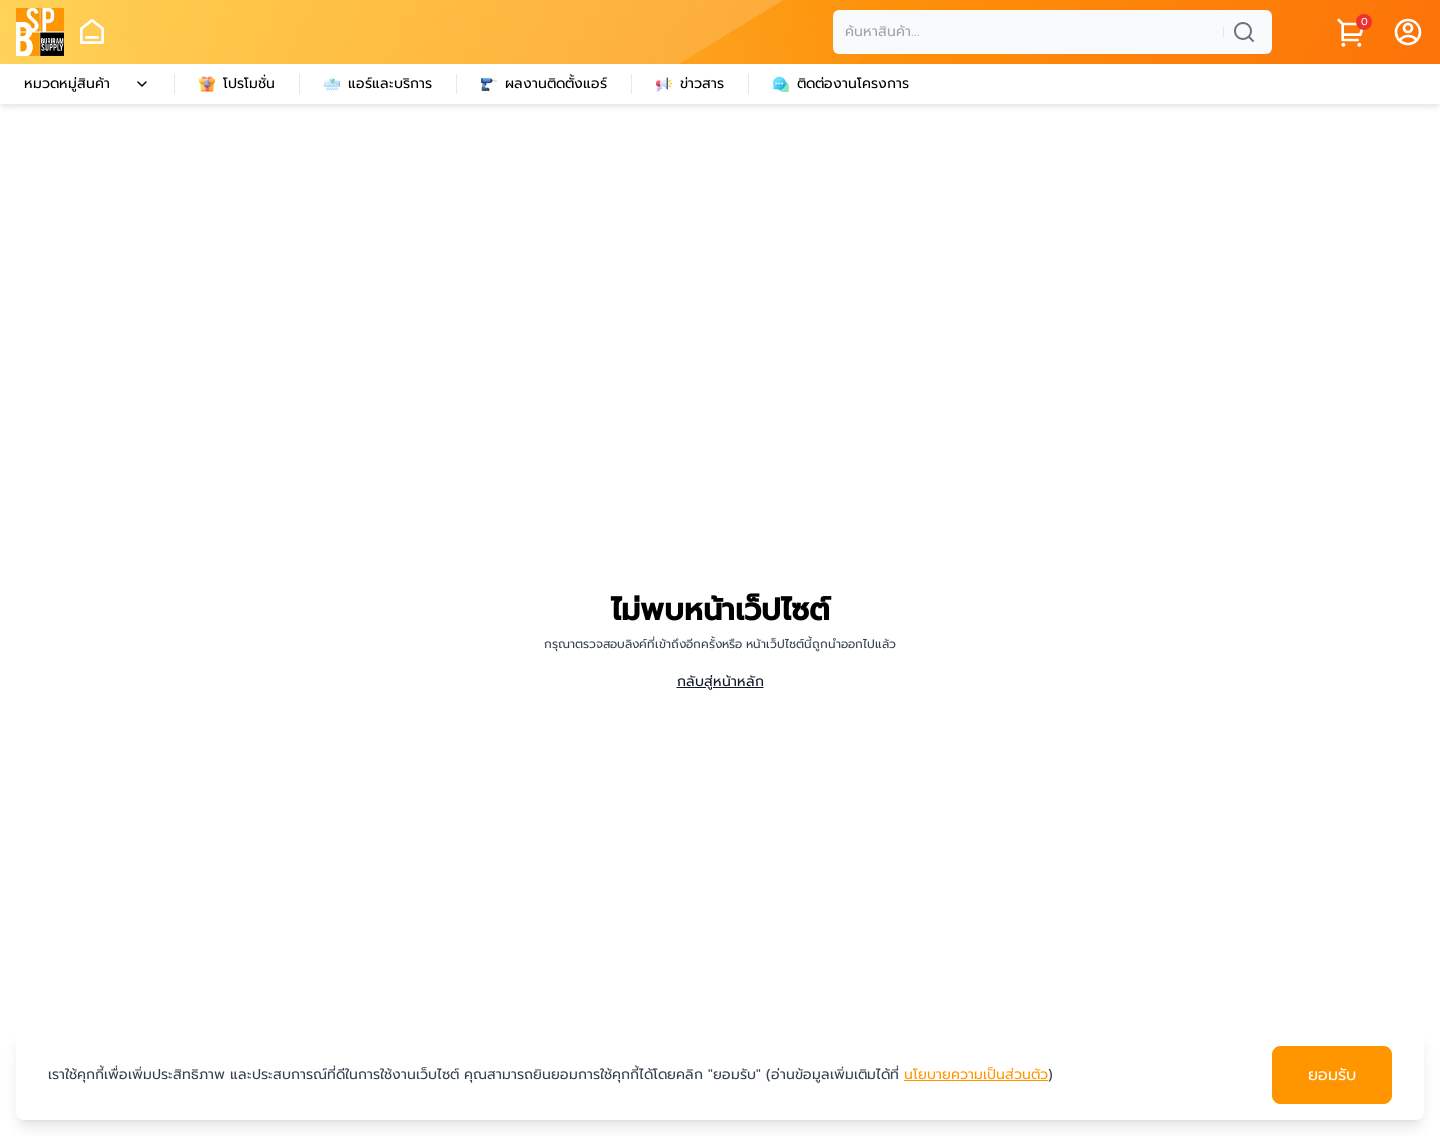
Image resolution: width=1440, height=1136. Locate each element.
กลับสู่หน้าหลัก (720, 681)
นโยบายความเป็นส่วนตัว (976, 1074)
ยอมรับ (1332, 1075)
